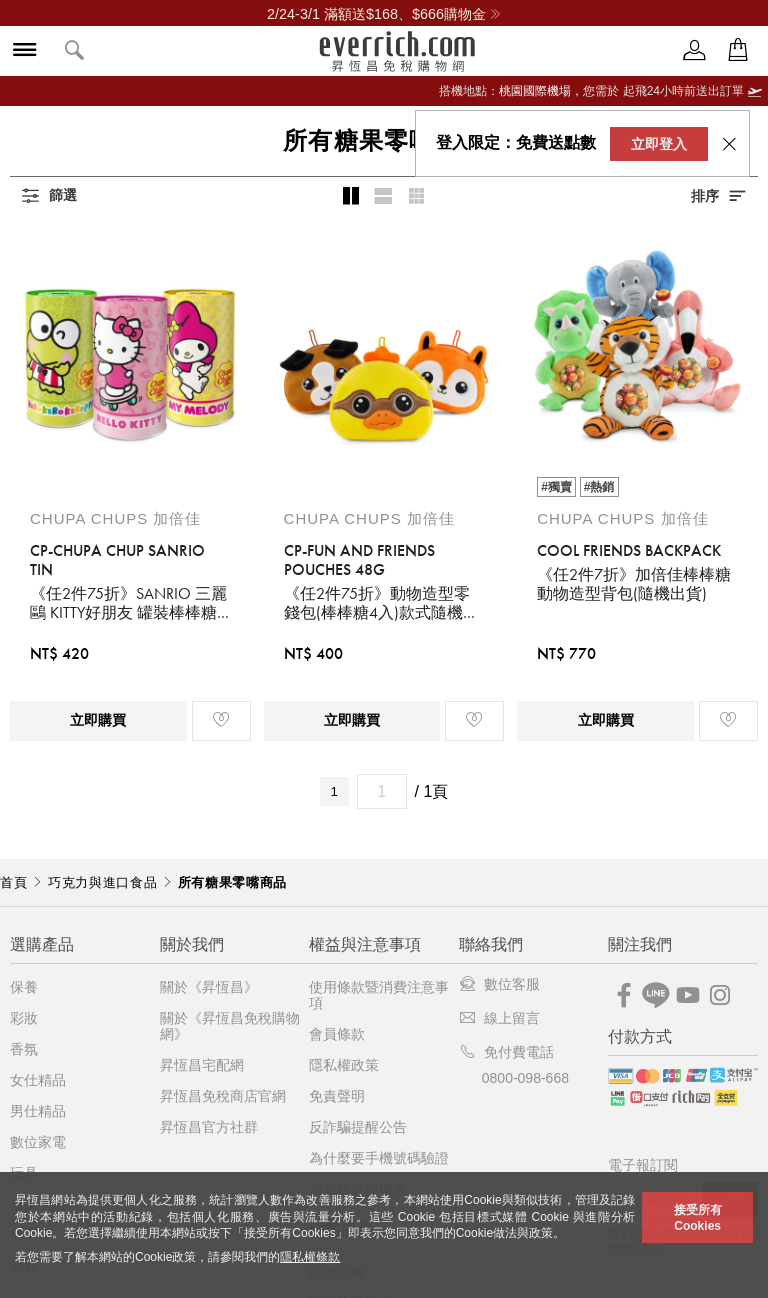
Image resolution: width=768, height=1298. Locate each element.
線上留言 (499, 1018)
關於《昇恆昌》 (209, 987)
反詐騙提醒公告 (358, 1127)
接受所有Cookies (698, 1218)
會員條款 (337, 1034)
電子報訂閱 (643, 1165)
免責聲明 (337, 1096)
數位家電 (38, 1142)
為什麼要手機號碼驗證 (379, 1158)
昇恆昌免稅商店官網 (223, 1096)
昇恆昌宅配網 (202, 1065)
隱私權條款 (310, 1257)
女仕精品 (38, 1080)
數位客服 (499, 984)
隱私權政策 (344, 1065)
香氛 (24, 1049)
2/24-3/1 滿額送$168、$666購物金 (384, 14)
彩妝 (24, 1018)
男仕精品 (38, 1111)
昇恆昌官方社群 (209, 1127)
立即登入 (659, 144)
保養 (24, 987)
